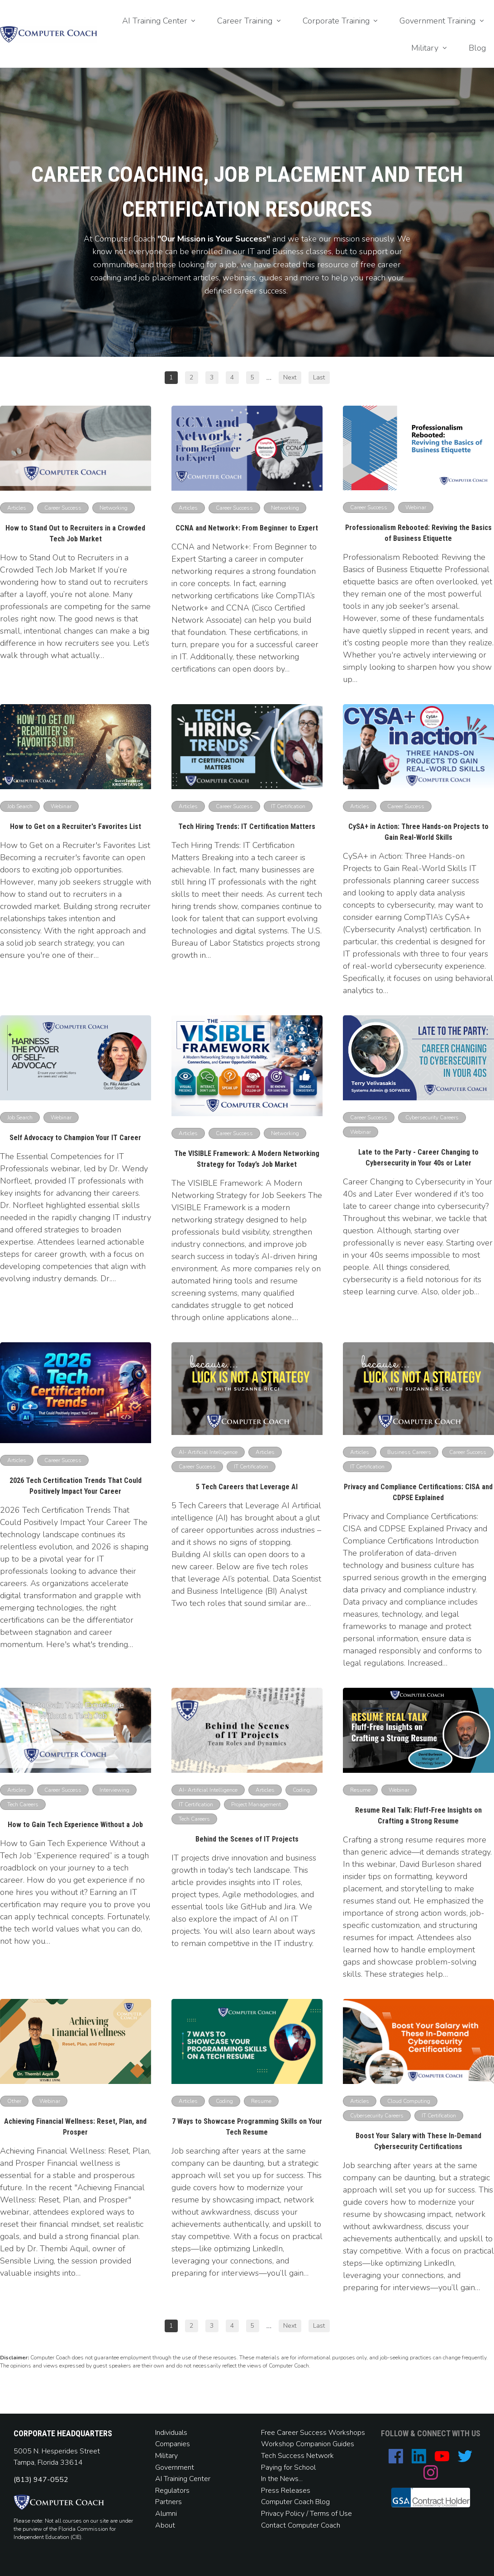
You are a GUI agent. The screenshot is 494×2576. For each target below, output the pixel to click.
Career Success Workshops (321, 2433)
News (289, 2479)
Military (166, 2456)
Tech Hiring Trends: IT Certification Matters (246, 826)
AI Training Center (182, 2479)
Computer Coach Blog (295, 2502)
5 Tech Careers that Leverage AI (247, 1486)
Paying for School (288, 2467)
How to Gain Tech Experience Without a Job (75, 1824)
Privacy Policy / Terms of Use (306, 2514)
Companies (172, 2444)
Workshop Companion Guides (307, 2444)
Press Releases (285, 2491)
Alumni (166, 2514)
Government (174, 2467)
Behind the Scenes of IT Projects (247, 1839)
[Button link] (171, 377)
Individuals (171, 2433)
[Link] (160, 20)
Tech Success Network (297, 2456)
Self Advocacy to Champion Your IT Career (75, 1137)
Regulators (172, 2491)
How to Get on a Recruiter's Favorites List (75, 826)
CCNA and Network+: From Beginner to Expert (247, 528)
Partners (168, 2502)
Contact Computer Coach (300, 2525)
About (166, 2525)
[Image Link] (48, 34)
